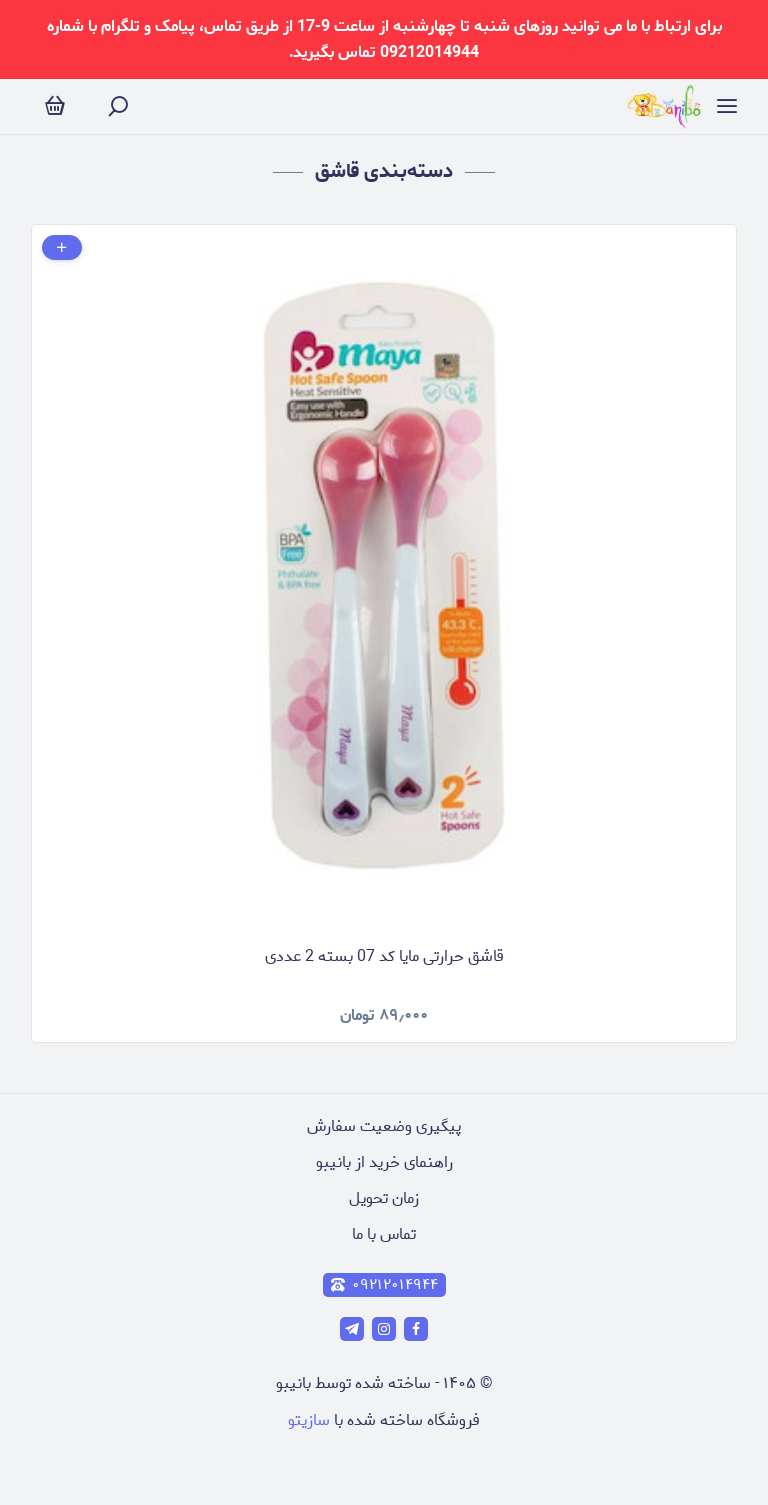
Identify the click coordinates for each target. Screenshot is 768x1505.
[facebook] (416, 1329)
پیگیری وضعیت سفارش (384, 1126)
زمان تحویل (384, 1198)
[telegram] (352, 1329)
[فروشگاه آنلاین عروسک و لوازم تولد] (664, 106)
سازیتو (309, 1420)
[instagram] (384, 1329)
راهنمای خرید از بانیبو (384, 1162)
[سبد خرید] (55, 106)
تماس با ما (384, 1234)
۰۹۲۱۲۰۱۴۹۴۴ (384, 1285)
